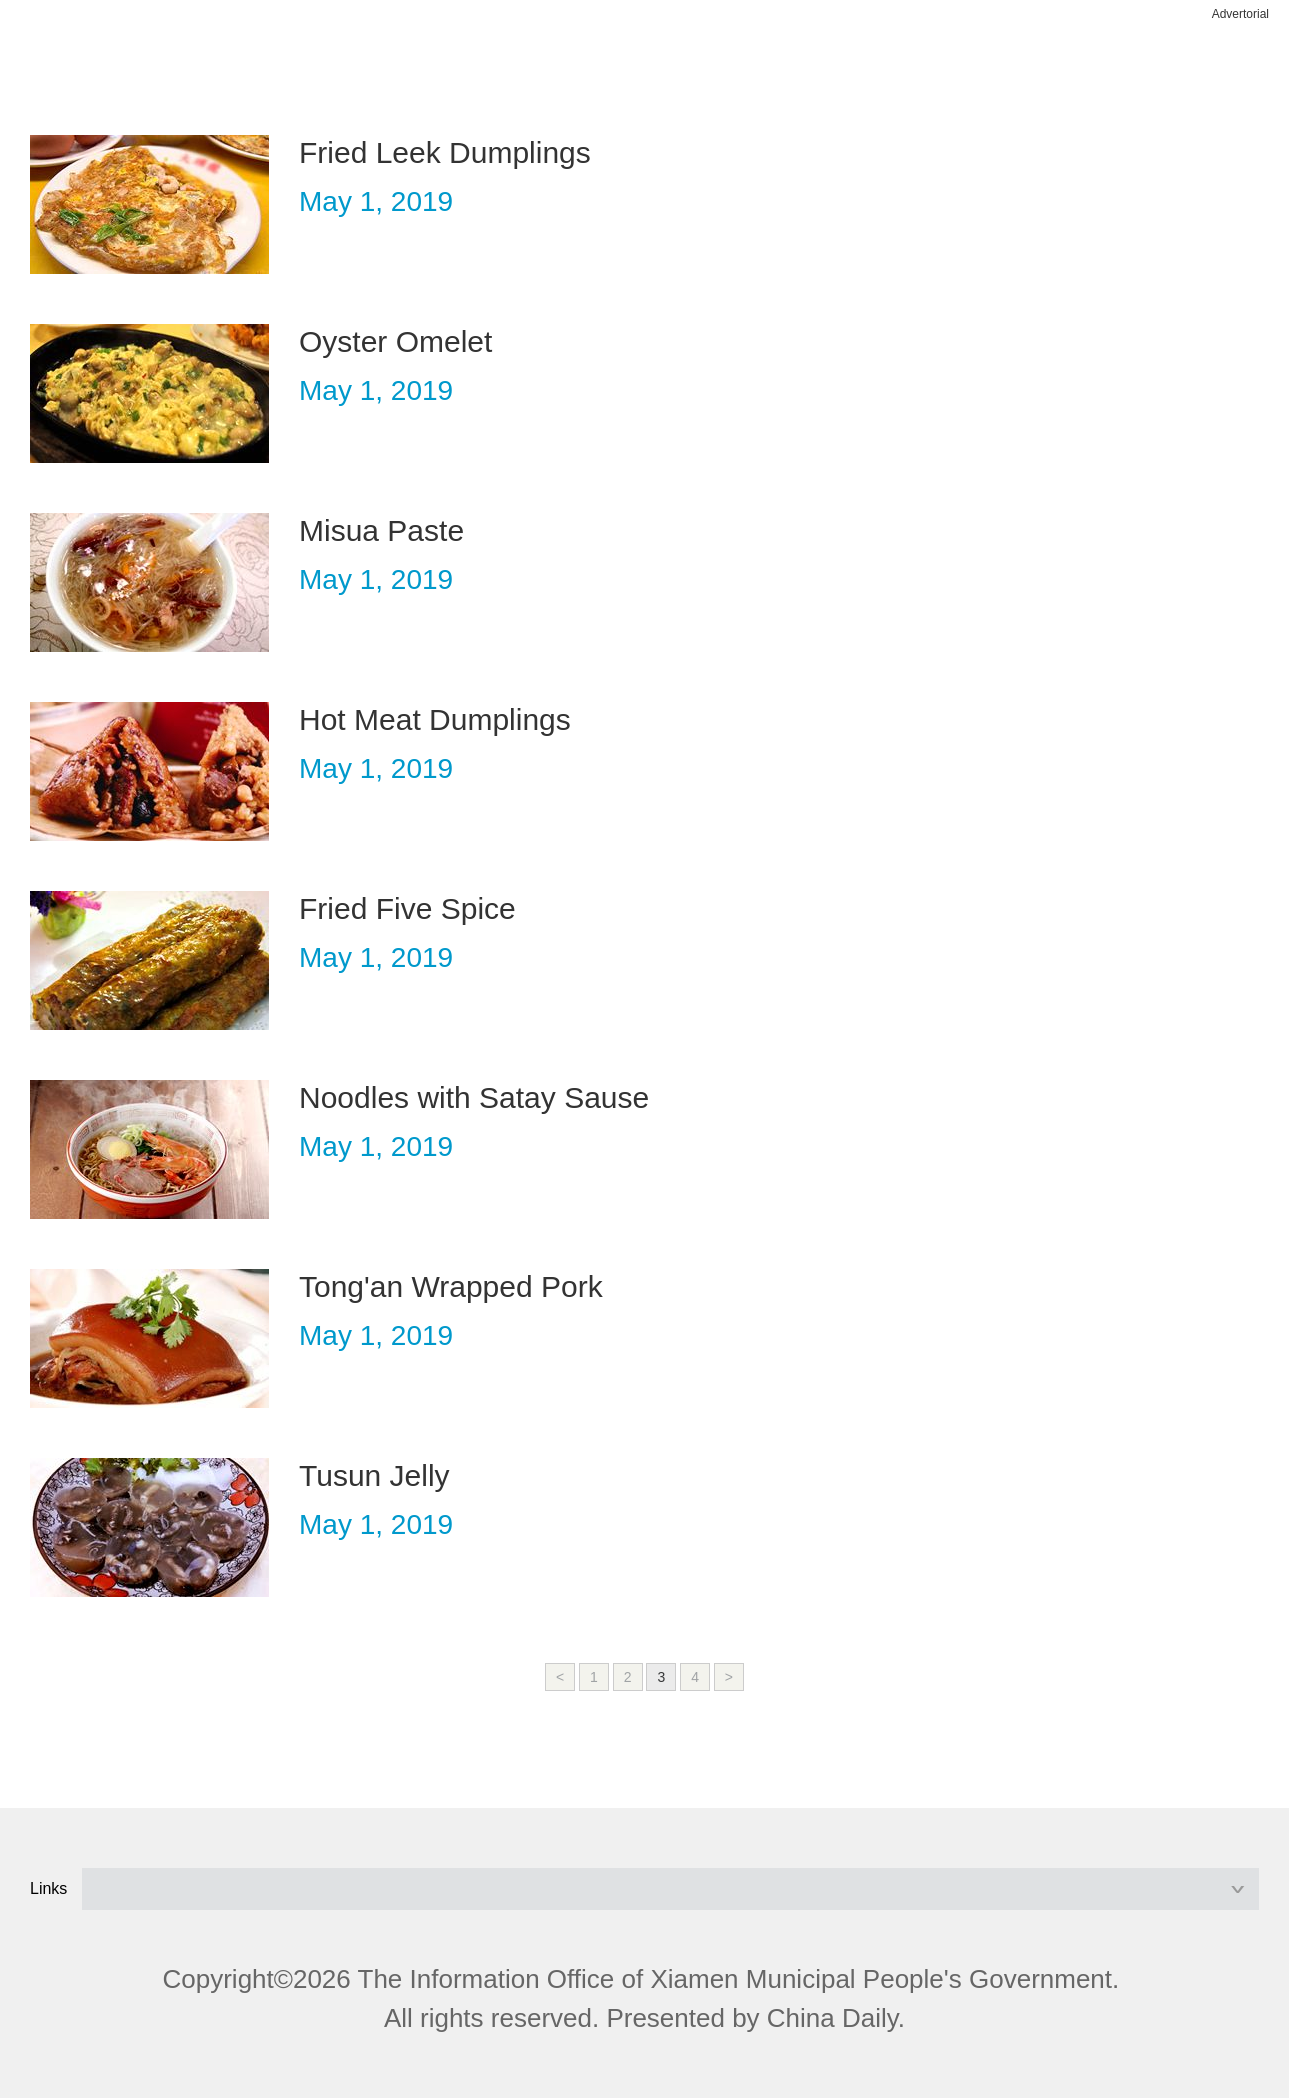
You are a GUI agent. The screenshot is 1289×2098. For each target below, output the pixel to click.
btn (1221, 67)
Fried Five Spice (407, 908)
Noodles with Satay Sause (474, 1097)
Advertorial (1240, 14)
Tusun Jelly (374, 1475)
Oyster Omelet (395, 341)
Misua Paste (381, 530)
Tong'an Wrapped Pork (451, 1286)
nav (67, 67)
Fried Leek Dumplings (445, 152)
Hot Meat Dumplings (435, 719)
